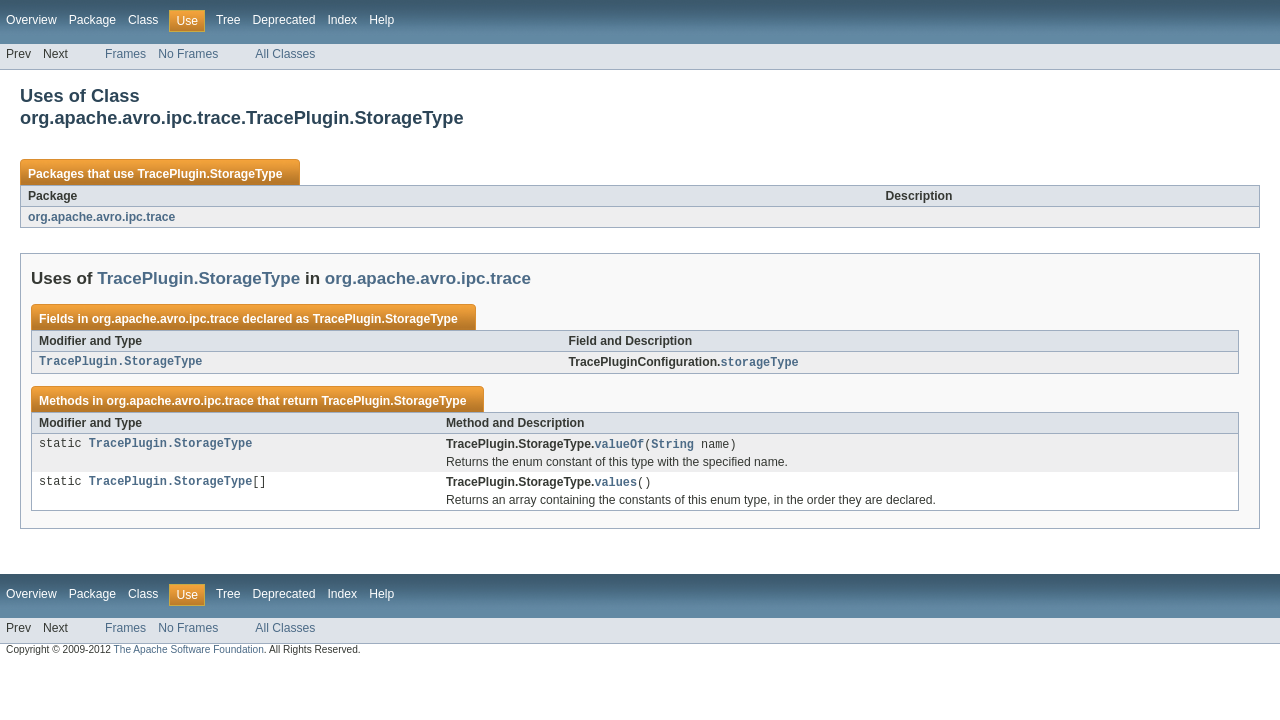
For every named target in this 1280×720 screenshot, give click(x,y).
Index (342, 20)
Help (381, 20)
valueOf (619, 446)
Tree (228, 20)
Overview (31, 20)
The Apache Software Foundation (189, 652)
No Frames (188, 54)
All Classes (285, 54)
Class (143, 20)
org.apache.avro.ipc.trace (101, 217)
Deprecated (284, 20)
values (615, 485)
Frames (125, 54)
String (672, 446)
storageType (759, 363)
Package (92, 20)
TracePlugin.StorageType (209, 174)
